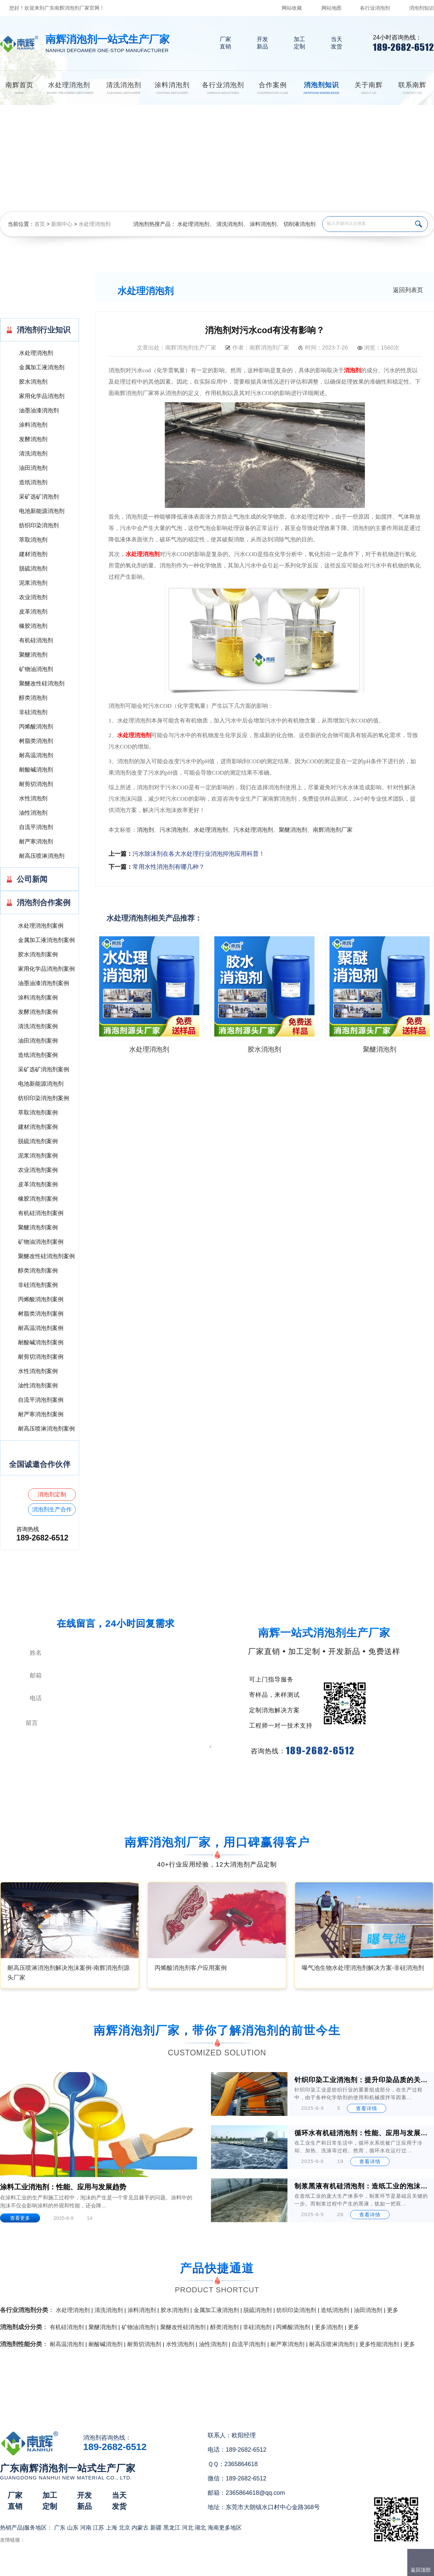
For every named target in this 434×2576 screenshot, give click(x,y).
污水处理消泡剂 (253, 830)
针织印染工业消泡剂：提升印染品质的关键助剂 (361, 2079)
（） (255, 2568)
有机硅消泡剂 (36, 640)
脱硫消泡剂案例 (38, 1141)
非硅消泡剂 (33, 712)
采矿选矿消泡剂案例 (43, 1069)
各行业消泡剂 (375, 8)
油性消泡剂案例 (38, 1385)
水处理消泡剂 (94, 224)
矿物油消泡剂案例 (40, 1242)
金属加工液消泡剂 (41, 367)
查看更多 (20, 2218)
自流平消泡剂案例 (40, 1400)
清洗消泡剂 (229, 224)
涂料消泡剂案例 (38, 997)
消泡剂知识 (421, 8)
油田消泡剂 (33, 468)
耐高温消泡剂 (36, 755)
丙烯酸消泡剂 (36, 726)
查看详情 (366, 2108)
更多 (392, 2310)
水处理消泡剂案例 (40, 926)
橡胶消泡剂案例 (38, 1199)
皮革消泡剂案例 (38, 1184)
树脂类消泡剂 (36, 741)
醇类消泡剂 (33, 698)
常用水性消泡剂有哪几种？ (169, 866)
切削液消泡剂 (299, 224)
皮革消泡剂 (33, 611)
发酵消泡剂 (33, 439)
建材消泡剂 (33, 554)
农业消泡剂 (33, 597)
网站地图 (331, 8)
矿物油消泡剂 (36, 669)
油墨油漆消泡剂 (39, 410)
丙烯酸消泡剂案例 (40, 1299)
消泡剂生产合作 (52, 1509)
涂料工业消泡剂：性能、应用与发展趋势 (63, 2187)
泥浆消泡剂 (33, 583)
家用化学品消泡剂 (41, 396)
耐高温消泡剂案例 (40, 1328)
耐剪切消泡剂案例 (40, 1357)
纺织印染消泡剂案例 (43, 1098)
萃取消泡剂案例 (38, 1112)
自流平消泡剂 (36, 827)
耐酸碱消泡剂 (36, 770)
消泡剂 (352, 370)
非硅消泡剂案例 (38, 1285)
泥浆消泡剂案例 (38, 1156)
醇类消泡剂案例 (38, 1270)
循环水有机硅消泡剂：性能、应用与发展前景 (361, 2133)
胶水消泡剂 (33, 382)
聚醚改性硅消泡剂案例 (46, 1256)
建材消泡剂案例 (38, 1127)
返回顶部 (421, 2570)
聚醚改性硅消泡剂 (41, 683)
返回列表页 (408, 290)
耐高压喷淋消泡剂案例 (46, 1429)
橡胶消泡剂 (33, 626)
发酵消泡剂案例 (38, 1012)
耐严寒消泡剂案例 (40, 1414)
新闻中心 (61, 224)
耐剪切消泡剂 (36, 784)
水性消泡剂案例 (38, 1371)
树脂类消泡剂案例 (40, 1314)
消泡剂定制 (52, 1494)
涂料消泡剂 (263, 224)
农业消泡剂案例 (38, 1170)
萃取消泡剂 (33, 540)
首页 (39, 224)
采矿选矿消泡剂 (39, 497)
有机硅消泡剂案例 (40, 1213)
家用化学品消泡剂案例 (46, 969)
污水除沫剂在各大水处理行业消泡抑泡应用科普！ (199, 853)
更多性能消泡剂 (379, 2344)
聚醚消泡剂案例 (38, 1227)
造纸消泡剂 (33, 482)
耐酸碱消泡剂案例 (40, 1342)
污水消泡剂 (174, 830)
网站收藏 (292, 8)
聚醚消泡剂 (33, 655)
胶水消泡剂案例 (38, 954)
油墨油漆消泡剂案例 (43, 983)
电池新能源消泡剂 (41, 511)
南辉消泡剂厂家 (333, 830)
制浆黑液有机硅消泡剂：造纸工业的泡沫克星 (361, 2186)
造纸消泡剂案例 (38, 1055)
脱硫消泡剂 (33, 568)
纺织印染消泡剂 (39, 525)
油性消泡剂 (33, 813)
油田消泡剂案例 (38, 1041)
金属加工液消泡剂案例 (46, 940)
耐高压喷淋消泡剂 (41, 856)
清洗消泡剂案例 (38, 1026)
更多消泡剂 (329, 2327)
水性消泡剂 (33, 798)
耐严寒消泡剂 (36, 841)
